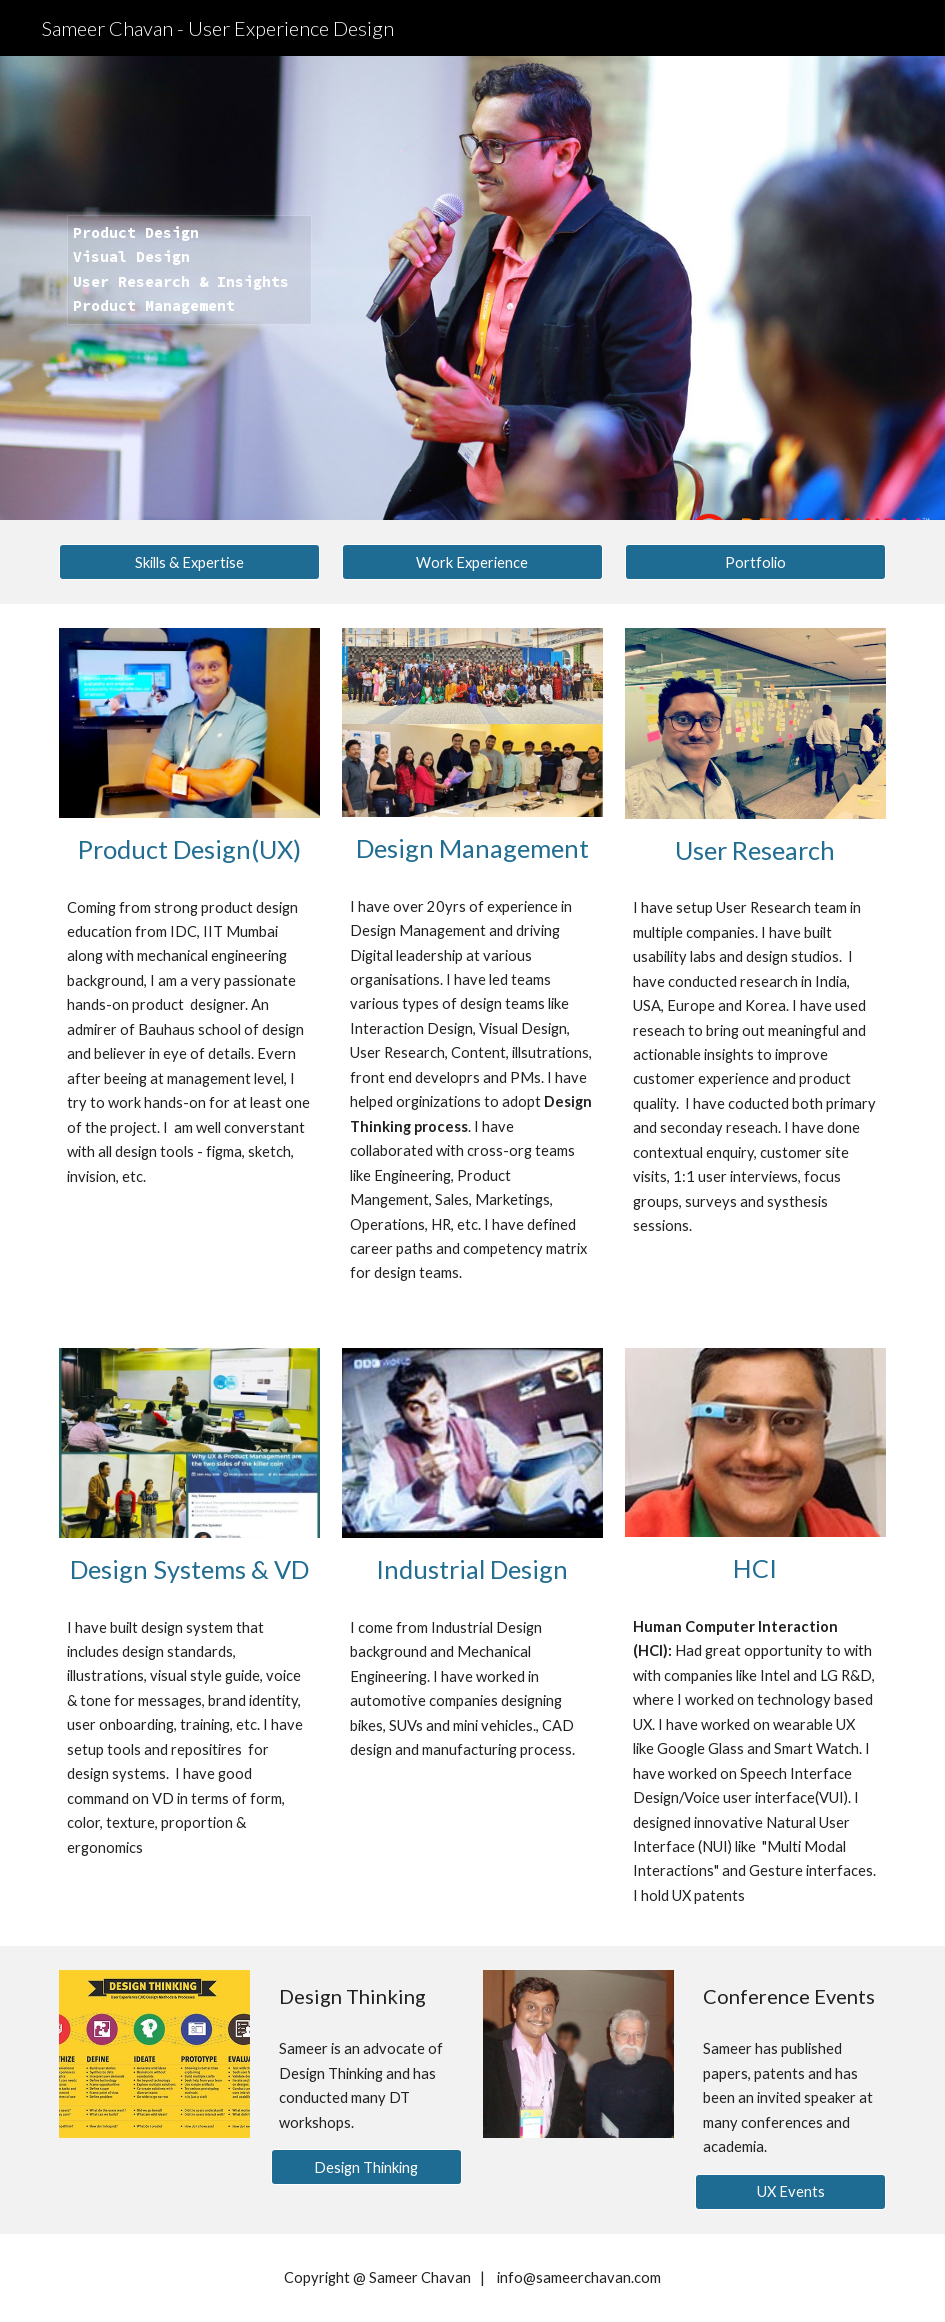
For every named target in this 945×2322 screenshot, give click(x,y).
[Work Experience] (473, 562)
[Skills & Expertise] (190, 562)
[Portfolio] (756, 562)
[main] (190, 288)
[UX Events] (790, 2191)
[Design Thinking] (366, 2167)
